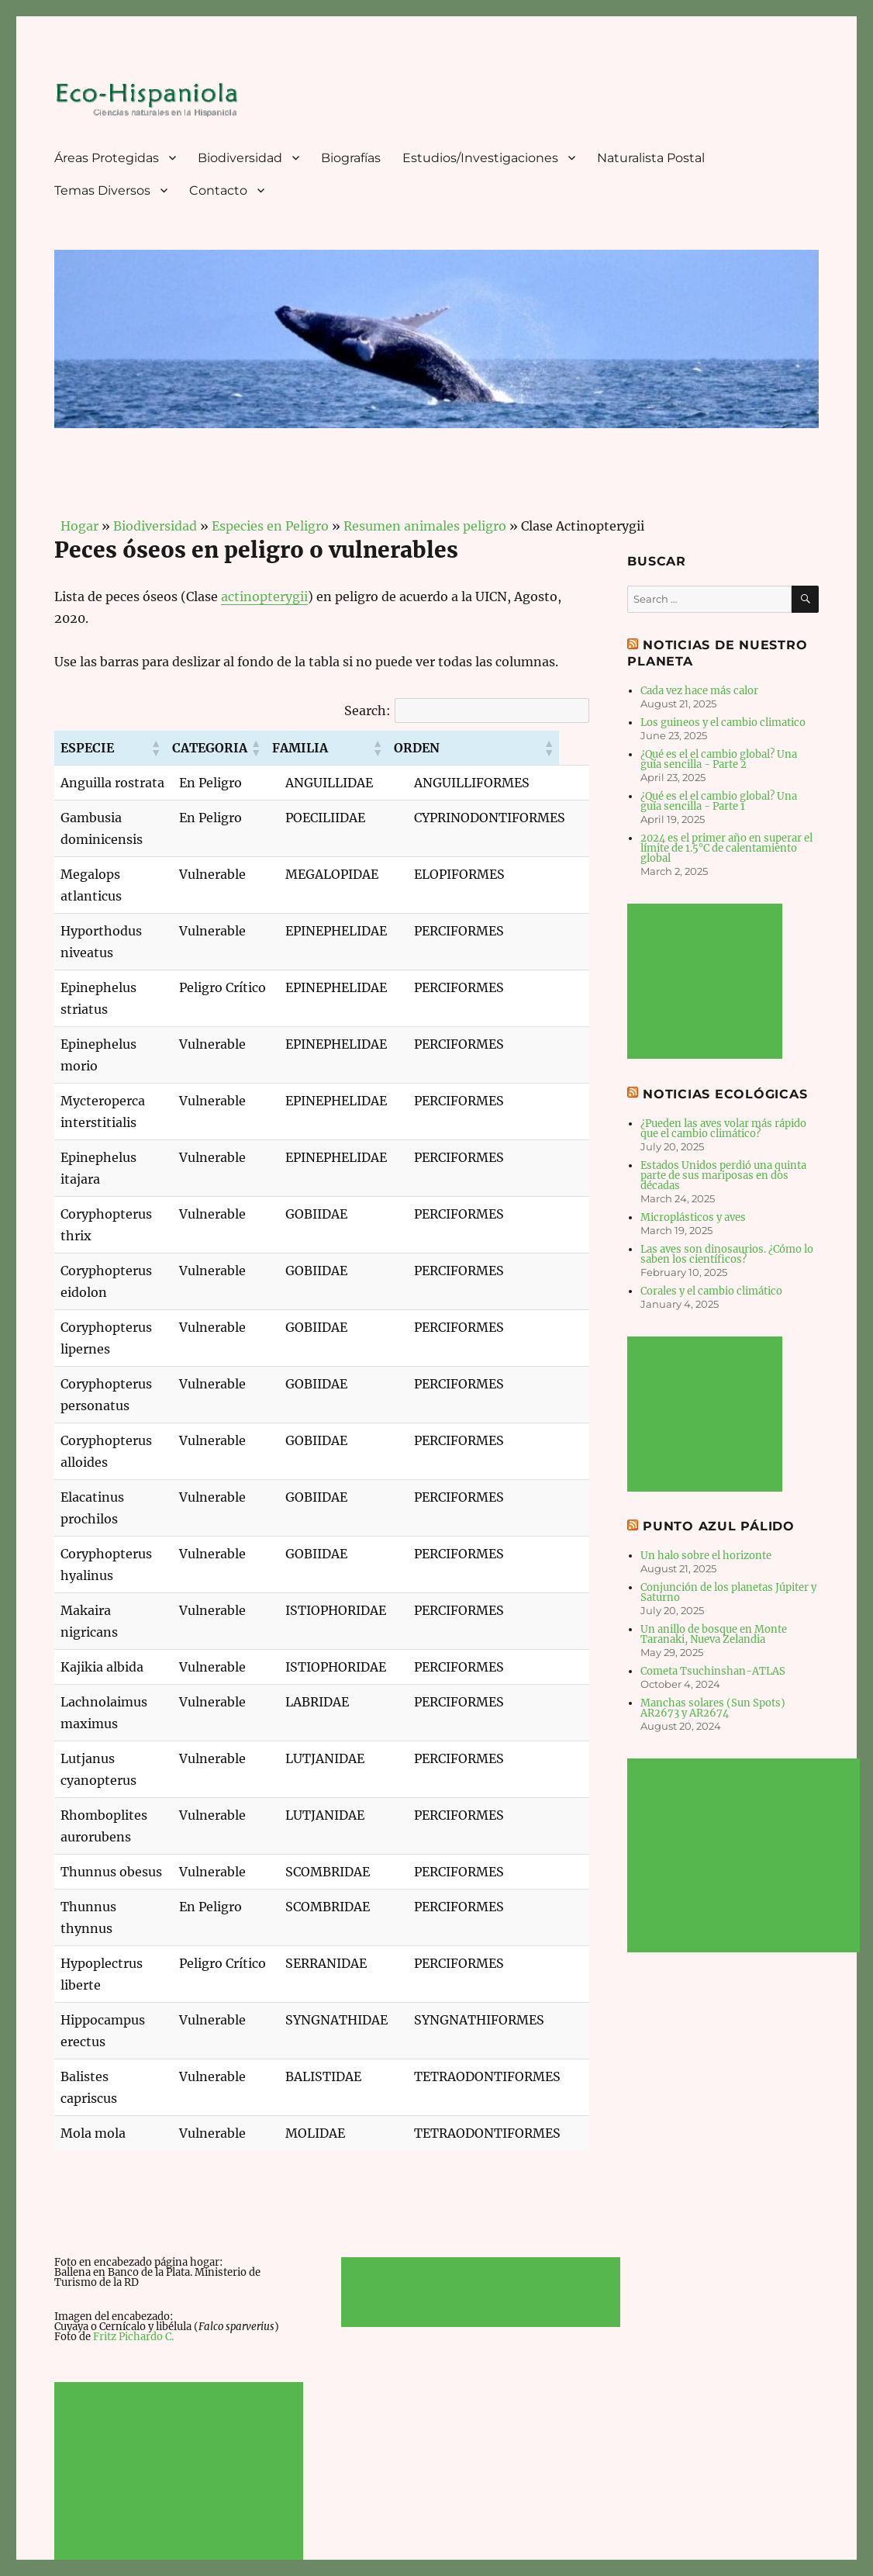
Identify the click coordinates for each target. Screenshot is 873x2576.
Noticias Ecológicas (725, 1094)
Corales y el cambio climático (711, 1291)
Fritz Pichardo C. (133, 2119)
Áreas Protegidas (106, 157)
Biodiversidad (240, 157)
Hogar (76, 526)
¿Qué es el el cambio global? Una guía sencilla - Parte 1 (718, 801)
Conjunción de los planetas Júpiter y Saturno (728, 1592)
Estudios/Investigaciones (480, 157)
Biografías (351, 157)
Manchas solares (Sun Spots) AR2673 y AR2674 (712, 1708)
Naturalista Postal (651, 157)
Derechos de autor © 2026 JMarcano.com (366, 2508)
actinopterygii (264, 596)
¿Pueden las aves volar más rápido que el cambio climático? (723, 1128)
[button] (183, 747)
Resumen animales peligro (424, 526)
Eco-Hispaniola (93, 2508)
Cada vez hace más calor (699, 690)
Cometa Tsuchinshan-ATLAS (712, 1671)
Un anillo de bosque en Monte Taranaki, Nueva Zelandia (713, 1634)
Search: (367, 710)
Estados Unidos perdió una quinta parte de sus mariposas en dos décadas (723, 1175)
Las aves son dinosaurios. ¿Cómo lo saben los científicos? (726, 1254)
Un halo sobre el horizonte (705, 1555)
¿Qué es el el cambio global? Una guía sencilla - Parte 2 (718, 759)
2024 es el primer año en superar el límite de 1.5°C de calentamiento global (726, 848)
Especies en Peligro (270, 526)
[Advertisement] (181, 2263)
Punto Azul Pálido (719, 1526)
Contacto (218, 190)
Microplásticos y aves (693, 1217)
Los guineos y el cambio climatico (723, 722)
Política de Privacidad (198, 2508)
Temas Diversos (102, 190)
